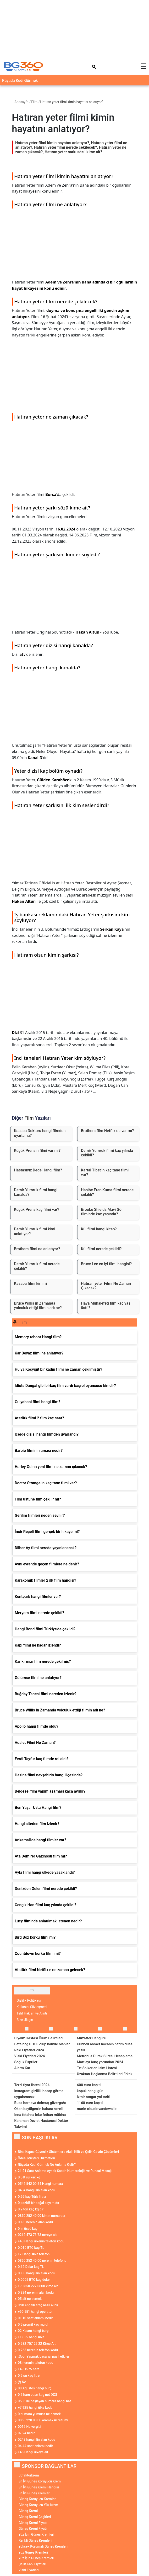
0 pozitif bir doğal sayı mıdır (39, 2203)
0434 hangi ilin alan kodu (36, 2190)
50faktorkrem (29, 2475)
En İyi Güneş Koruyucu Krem (40, 2481)
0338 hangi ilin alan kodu (36, 2273)
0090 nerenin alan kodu (35, 2222)
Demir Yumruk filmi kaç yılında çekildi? (107, 1152)
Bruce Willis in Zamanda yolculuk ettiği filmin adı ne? (38, 1305)
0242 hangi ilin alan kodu (36, 2439)
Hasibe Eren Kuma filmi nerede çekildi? (107, 1192)
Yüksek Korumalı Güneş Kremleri (43, 2546)
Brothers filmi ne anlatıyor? (37, 1249)
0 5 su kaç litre (29, 2375)
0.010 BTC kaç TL (31, 2248)
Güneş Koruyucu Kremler (37, 2499)
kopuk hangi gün (90, 2091)
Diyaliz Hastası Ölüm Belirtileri (38, 2038)
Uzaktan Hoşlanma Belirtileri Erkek (104, 2074)
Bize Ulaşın (25, 2020)
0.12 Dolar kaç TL (31, 2267)
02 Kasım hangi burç (33, 2331)
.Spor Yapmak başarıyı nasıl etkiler (44, 2356)
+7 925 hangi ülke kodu (35, 2407)
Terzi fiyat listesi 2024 (32, 2085)
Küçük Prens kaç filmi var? (36, 1209)
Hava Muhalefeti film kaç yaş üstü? (105, 1305)
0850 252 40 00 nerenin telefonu (42, 2260)
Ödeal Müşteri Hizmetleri (36, 2158)
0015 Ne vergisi (29, 2427)
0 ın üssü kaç (28, 2228)
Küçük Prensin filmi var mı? (37, 1150)
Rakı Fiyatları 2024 (29, 2050)
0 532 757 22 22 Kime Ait (37, 2343)
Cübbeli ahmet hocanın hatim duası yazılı (105, 2047)
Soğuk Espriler (26, 2062)
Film (34, 102)
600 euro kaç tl (89, 2085)
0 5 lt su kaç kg (29, 2177)
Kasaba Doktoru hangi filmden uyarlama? (40, 1133)
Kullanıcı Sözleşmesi (32, 2007)
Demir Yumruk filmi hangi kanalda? (35, 1192)
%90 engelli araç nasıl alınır (38, 2305)
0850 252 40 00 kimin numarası (41, 2216)
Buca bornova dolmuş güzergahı (40, 2103)
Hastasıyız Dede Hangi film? (38, 1170)
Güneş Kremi (28, 2511)
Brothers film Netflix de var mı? (107, 1130)
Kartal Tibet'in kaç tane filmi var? (105, 1172)
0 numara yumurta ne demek (39, 2414)
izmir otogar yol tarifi (93, 2097)
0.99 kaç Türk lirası (32, 2196)
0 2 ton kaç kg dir (31, 2209)
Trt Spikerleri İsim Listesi (97, 2068)
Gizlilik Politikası (29, 2000)
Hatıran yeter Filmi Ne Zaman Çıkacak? (106, 1285)
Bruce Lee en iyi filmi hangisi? (106, 1264)
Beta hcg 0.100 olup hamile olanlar (42, 2044)
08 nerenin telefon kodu (35, 2363)
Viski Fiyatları (29, 2570)
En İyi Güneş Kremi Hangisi (39, 2487)
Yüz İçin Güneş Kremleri (36, 2534)
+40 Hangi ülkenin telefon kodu (41, 2241)
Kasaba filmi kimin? (31, 1283)
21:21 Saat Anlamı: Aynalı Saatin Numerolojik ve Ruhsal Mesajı (65, 2171)
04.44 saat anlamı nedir (35, 2446)
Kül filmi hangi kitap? (99, 1229)
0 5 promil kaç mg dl (33, 2324)
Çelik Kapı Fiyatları (32, 2564)
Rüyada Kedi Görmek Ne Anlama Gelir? (47, 2165)
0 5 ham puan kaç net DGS (37, 2395)
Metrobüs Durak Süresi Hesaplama (105, 2056)
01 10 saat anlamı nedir (35, 2318)
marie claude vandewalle (97, 2109)
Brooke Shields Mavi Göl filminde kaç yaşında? (102, 1211)
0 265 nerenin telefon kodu (38, 2350)
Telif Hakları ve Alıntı (32, 2013)
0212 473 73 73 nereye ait (37, 2235)
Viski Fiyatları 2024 (29, 2056)
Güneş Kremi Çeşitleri (35, 2517)
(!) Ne (22, 2382)
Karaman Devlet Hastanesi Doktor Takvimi (41, 2124)
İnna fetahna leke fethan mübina (40, 2115)
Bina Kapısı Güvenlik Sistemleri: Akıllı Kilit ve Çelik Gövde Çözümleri (68, 2152)
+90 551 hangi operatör (35, 2312)
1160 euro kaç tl (90, 2103)
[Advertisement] (74, 245)
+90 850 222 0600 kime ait (38, 2286)
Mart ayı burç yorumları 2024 (100, 2062)
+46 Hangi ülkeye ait (33, 2452)
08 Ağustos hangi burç (35, 2388)
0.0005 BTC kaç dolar (34, 2280)
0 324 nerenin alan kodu (36, 2292)
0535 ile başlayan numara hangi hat (44, 2401)
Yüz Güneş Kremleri (33, 2552)
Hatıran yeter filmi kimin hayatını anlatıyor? (71, 102)
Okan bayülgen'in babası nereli (38, 2109)
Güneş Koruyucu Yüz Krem (38, 2505)
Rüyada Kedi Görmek (20, 80)
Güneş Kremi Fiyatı (33, 2523)
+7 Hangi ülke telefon (34, 2254)
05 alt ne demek (30, 2299)
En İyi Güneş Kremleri (34, 2493)
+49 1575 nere (28, 2369)
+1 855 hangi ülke (31, 2337)
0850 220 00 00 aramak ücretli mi (43, 2420)
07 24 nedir (26, 2433)
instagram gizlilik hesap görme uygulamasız (39, 2094)
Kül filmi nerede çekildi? (101, 1249)
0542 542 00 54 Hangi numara (40, 2184)
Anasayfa (22, 102)
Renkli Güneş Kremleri (35, 2540)
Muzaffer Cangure (91, 2038)
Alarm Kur (22, 2068)
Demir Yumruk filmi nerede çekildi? (37, 1266)
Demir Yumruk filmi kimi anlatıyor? (34, 1231)
